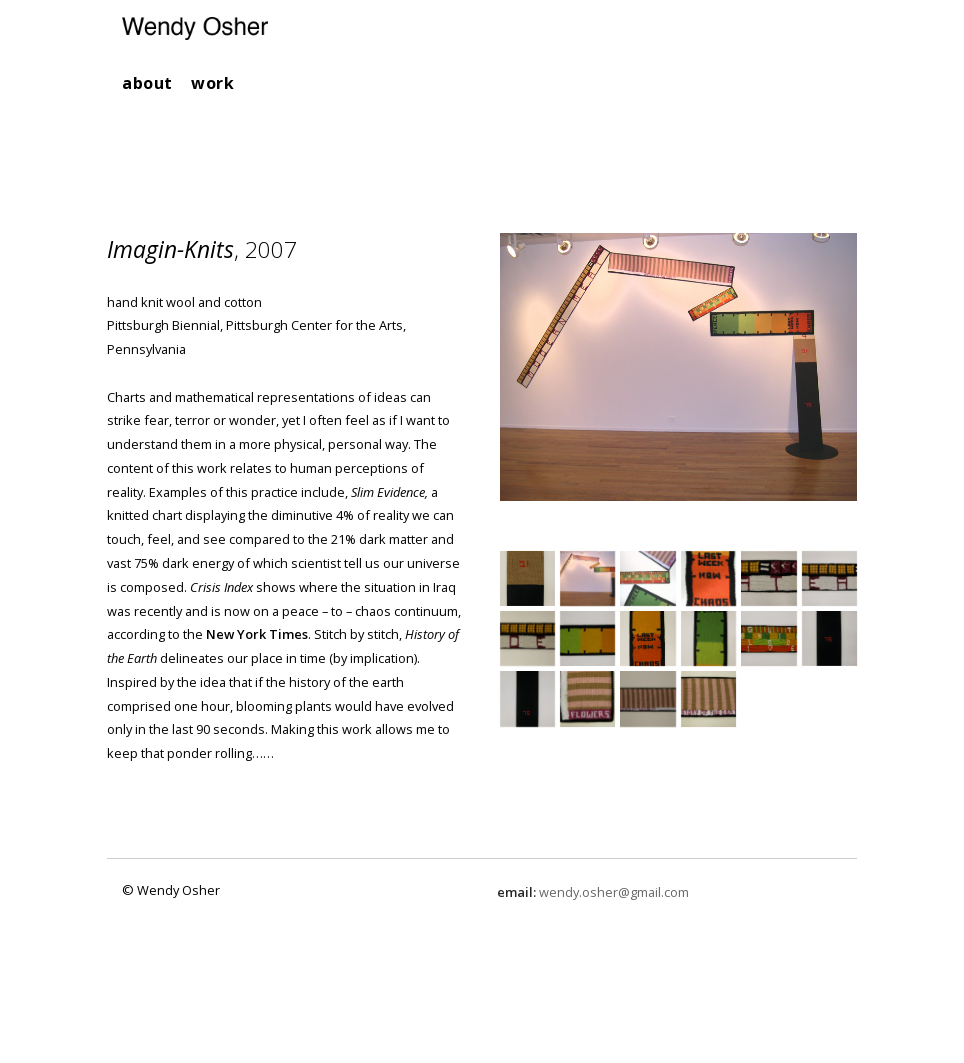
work (212, 83)
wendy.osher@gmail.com (614, 892)
